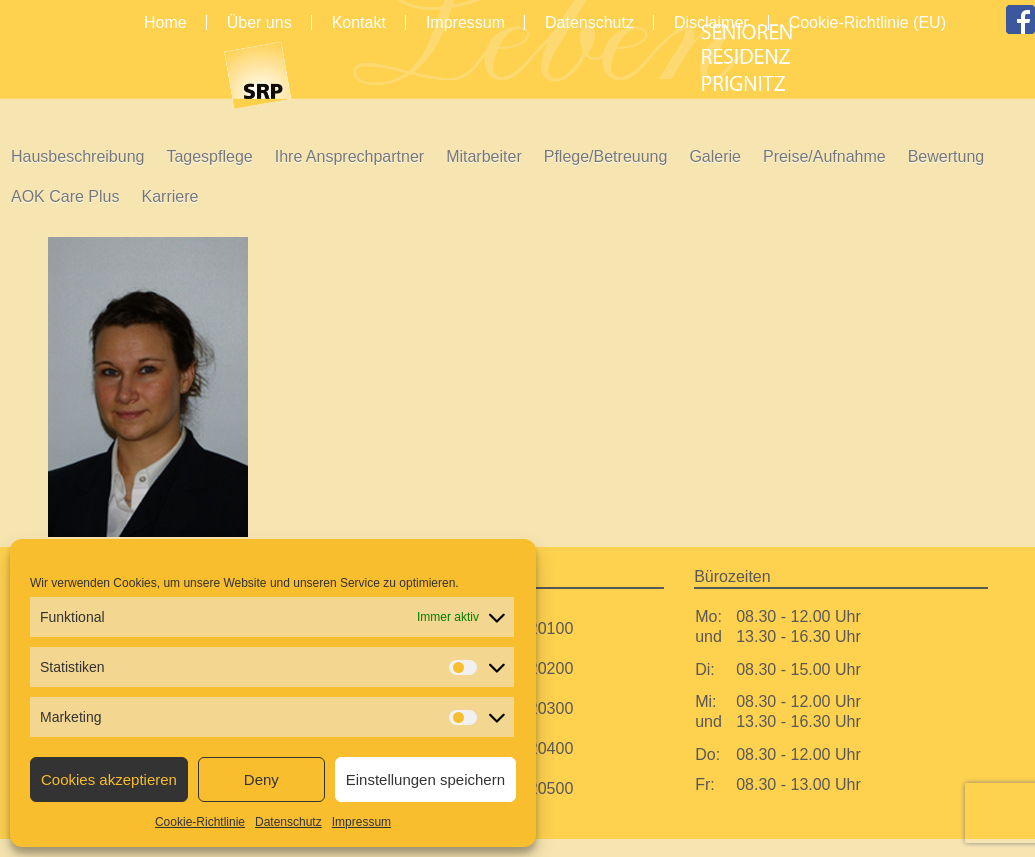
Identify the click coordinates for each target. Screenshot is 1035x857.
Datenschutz (288, 822)
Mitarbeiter (484, 156)
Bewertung (946, 156)
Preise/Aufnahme (824, 156)
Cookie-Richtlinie (200, 822)
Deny (261, 779)
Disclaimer (711, 22)
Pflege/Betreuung (606, 156)
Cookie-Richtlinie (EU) (867, 22)
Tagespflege (209, 156)
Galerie (715, 156)
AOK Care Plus (65, 196)
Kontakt (359, 22)
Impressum (361, 822)
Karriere (169, 196)
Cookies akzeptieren (109, 779)
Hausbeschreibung (77, 156)
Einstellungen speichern (425, 779)
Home (165, 22)
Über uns (259, 22)
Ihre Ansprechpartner (349, 156)
